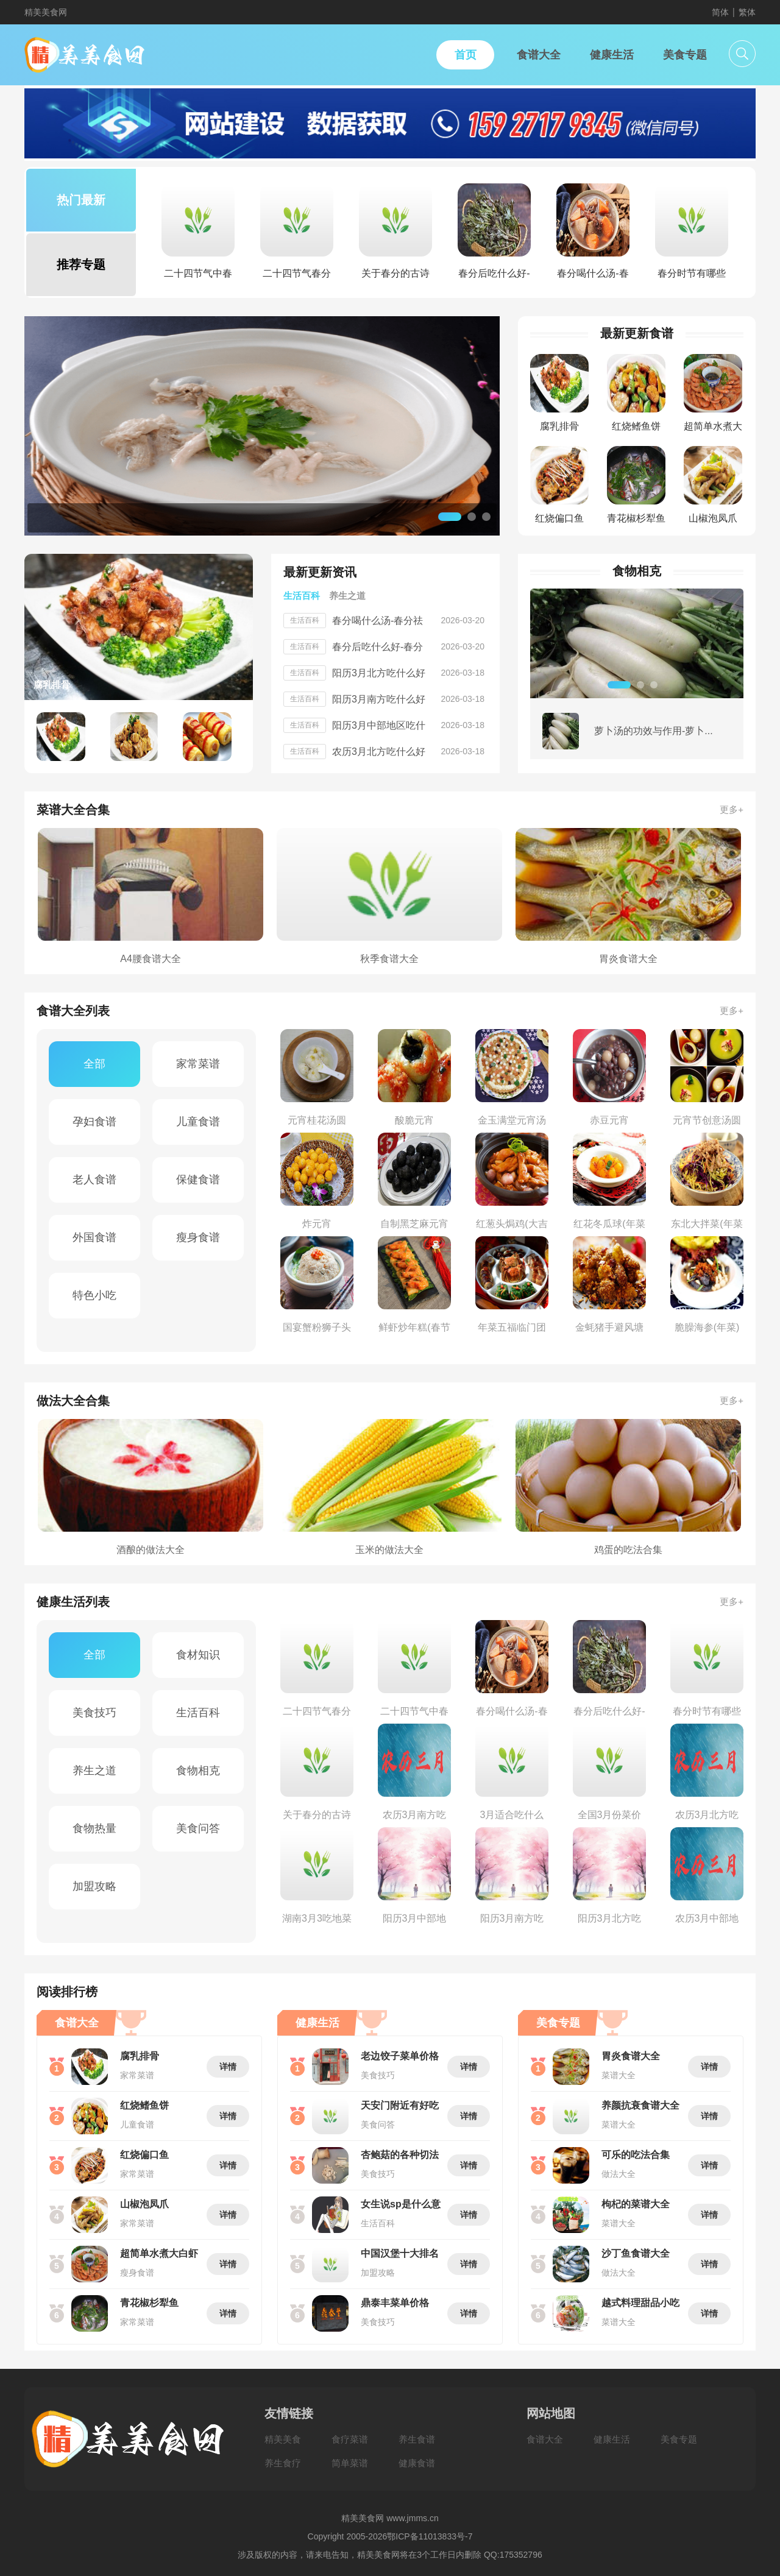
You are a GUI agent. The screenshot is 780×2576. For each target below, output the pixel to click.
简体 (720, 12)
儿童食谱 (198, 1122)
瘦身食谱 (198, 1237)
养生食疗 (282, 2463)
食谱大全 (544, 2439)
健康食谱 (417, 2463)
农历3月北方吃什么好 (378, 751)
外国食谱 (94, 1237)
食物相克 (198, 1770)
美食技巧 (94, 1713)
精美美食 (282, 2439)
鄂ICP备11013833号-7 (429, 2536)
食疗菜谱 (350, 2439)
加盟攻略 (94, 1886)
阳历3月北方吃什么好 (378, 673)
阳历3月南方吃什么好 (378, 699)
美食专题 (679, 2439)
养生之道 (94, 1770)
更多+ (731, 809)
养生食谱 (417, 2439)
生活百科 (198, 1713)
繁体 (747, 12)
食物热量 (94, 1828)
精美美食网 (45, 12)
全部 (94, 1064)
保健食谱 (198, 1179)
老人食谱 (94, 1179)
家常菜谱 (198, 1064)
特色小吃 (94, 1295)
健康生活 (612, 2439)
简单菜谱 (350, 2463)
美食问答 (198, 1828)
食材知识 (198, 1655)
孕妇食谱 (94, 1122)
